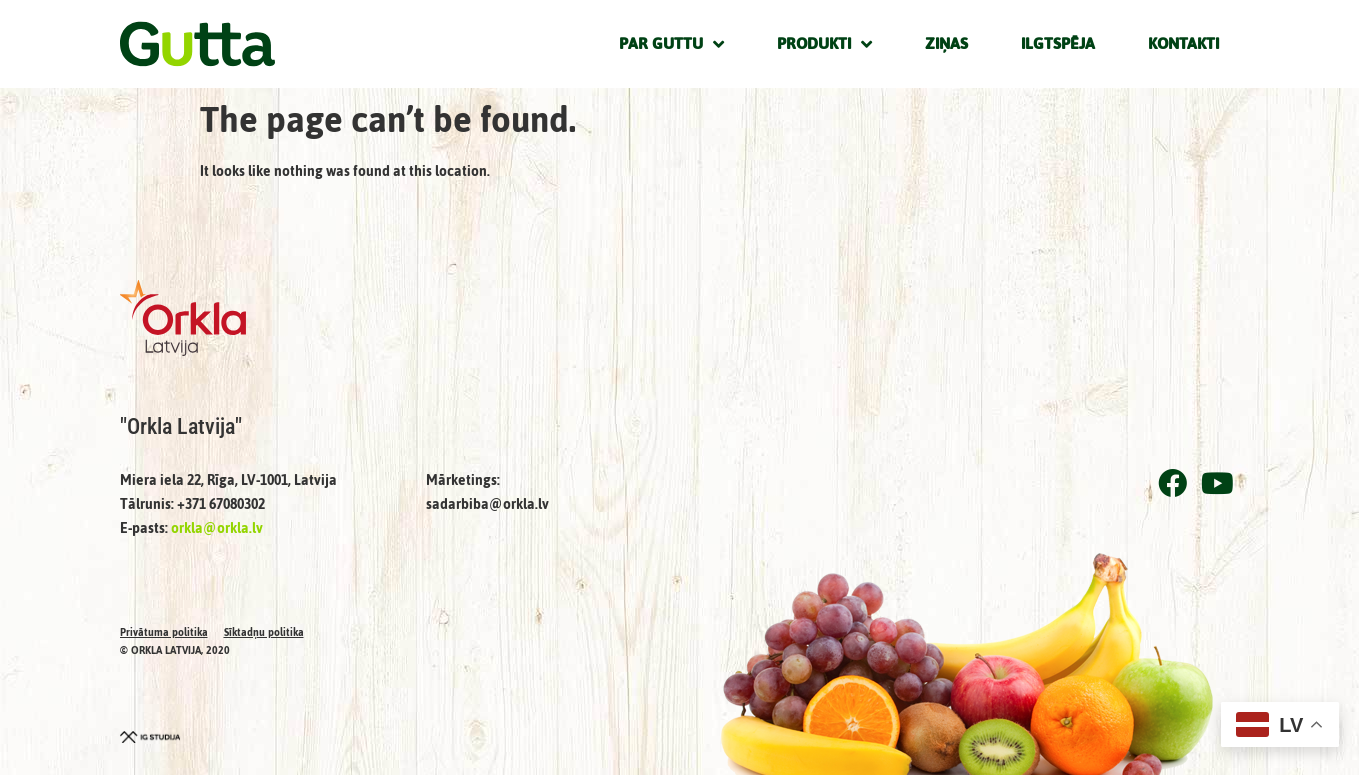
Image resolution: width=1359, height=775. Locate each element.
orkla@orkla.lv (217, 528)
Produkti (824, 44)
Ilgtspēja (1058, 43)
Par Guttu (671, 44)
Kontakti (1183, 43)
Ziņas (946, 43)
